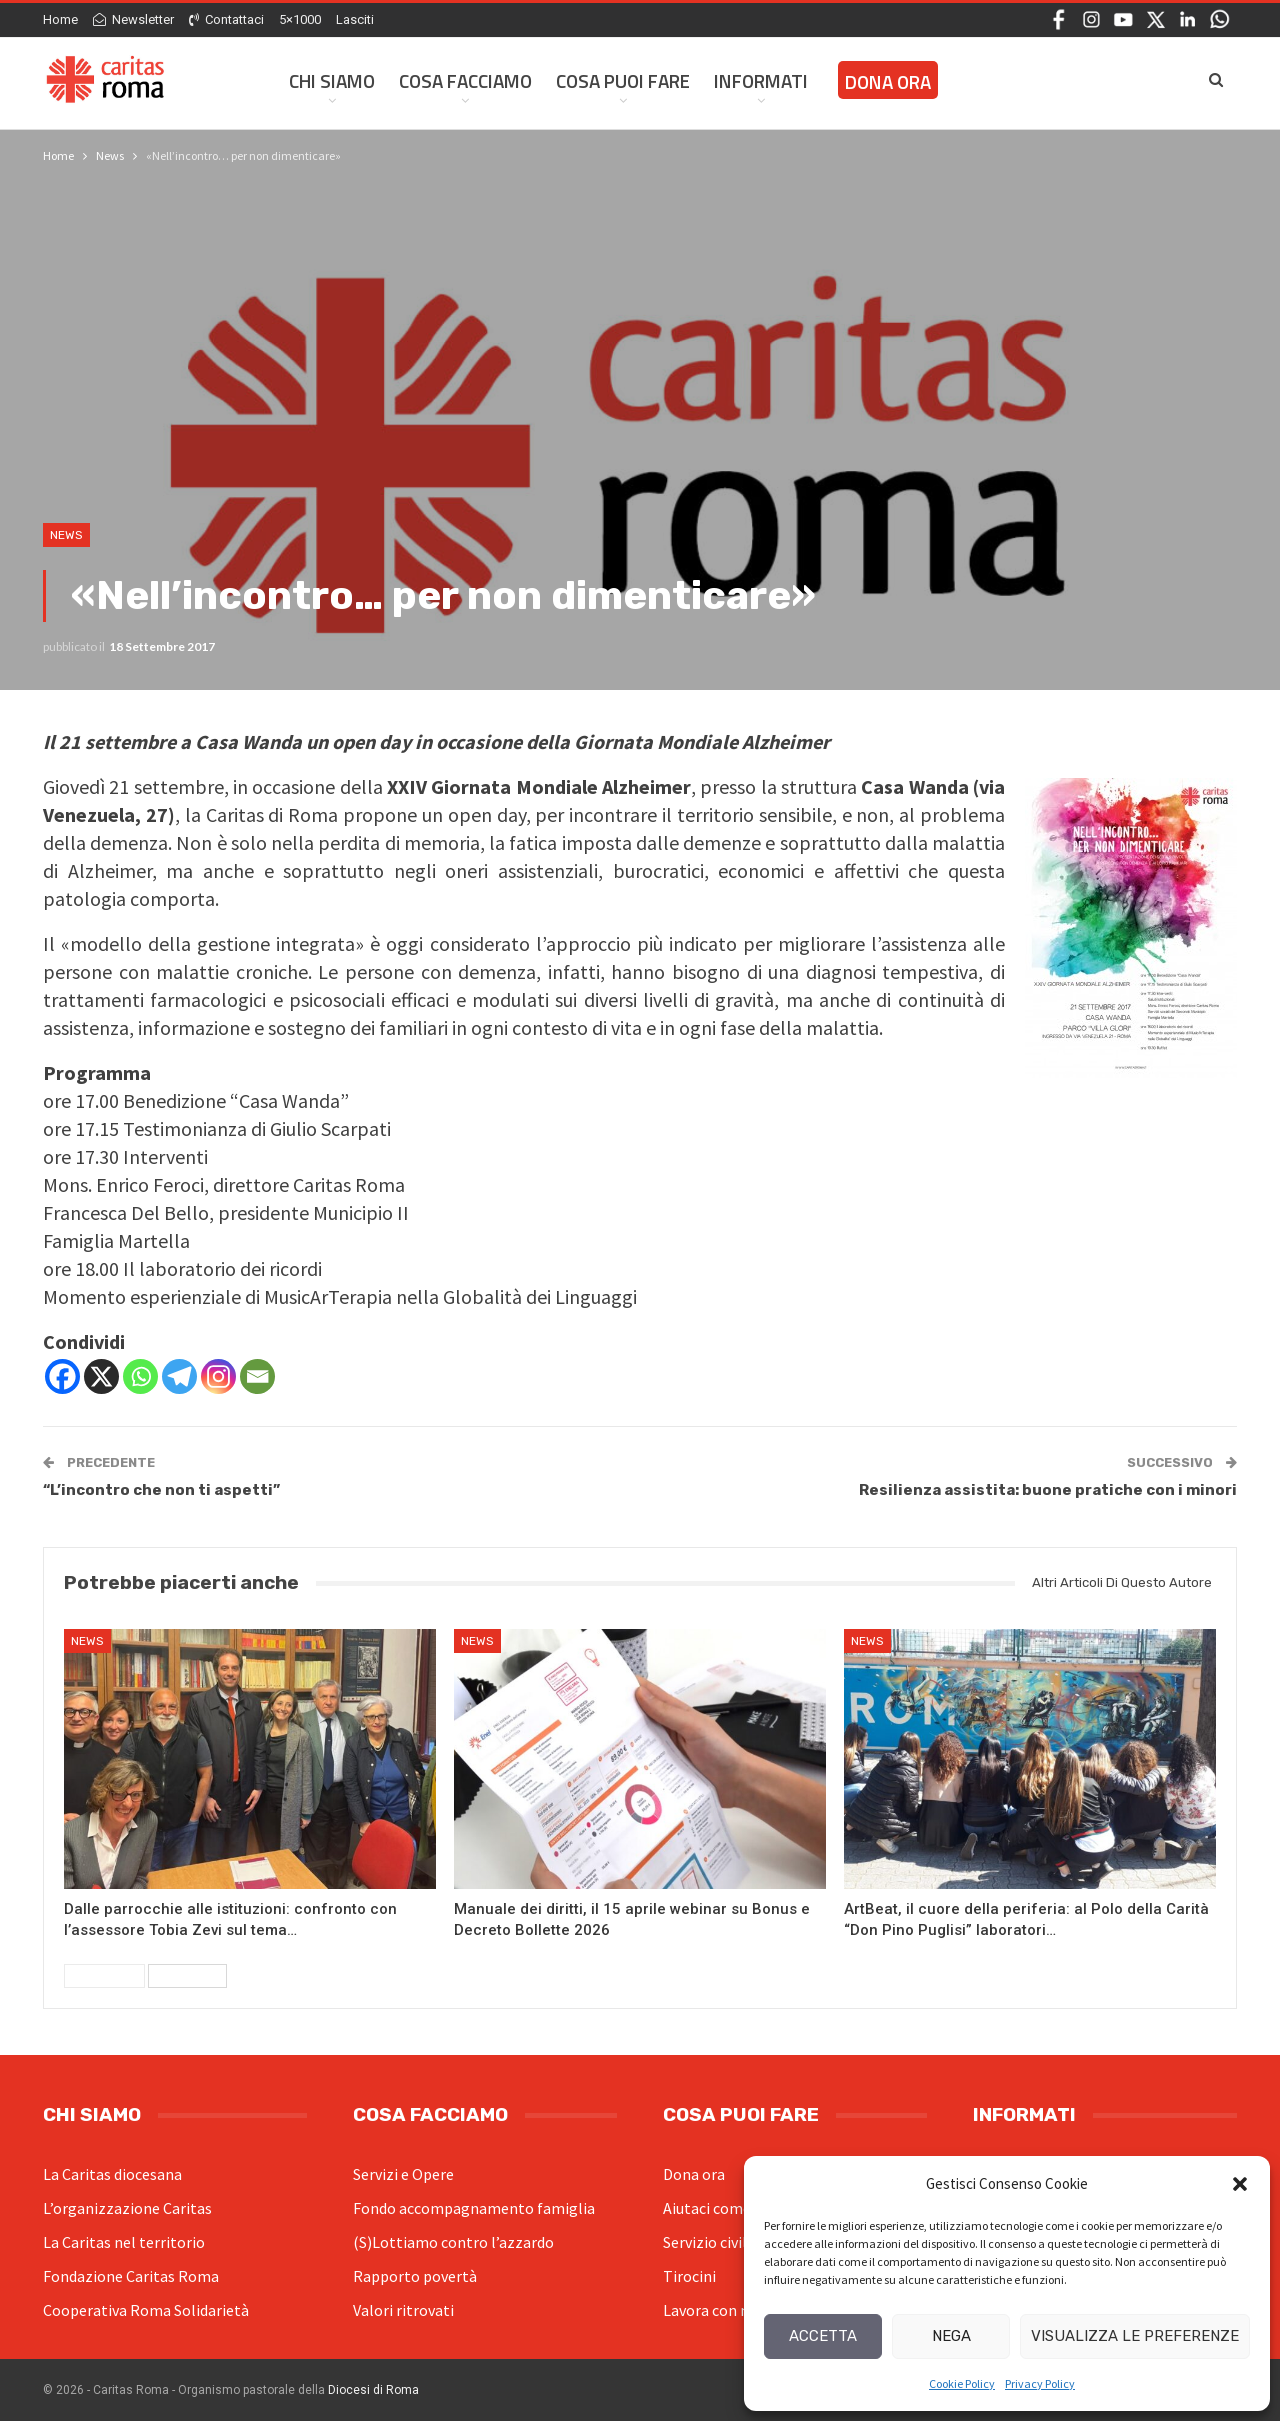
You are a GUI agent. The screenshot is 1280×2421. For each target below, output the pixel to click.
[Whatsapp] (140, 1376)
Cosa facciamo (465, 80)
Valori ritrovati (403, 2310)
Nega (951, 2336)
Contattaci (226, 19)
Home (60, 19)
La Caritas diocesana (112, 2174)
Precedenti (104, 1976)
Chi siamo (332, 80)
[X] (101, 1376)
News (66, 535)
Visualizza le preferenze (1135, 2336)
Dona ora (694, 2174)
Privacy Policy (1040, 2383)
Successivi (187, 1976)
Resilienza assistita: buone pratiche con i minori (1048, 1490)
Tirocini (689, 2276)
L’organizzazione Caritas (127, 2208)
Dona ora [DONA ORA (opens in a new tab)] (888, 81)
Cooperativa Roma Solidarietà (146, 2310)
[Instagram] (218, 1376)
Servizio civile (709, 2242)
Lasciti (355, 19)
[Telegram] (179, 1376)
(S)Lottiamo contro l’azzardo (453, 2242)
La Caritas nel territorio (124, 2242)
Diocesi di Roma (373, 2390)
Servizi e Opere (403, 2174)
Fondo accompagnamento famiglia (474, 2208)
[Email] (257, 1376)
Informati (761, 80)
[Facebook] (62, 1376)
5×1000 (300, 19)
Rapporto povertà (415, 2276)
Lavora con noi (712, 2310)
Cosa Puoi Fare (623, 80)
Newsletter (133, 19)
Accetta (823, 2336)
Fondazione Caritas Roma (131, 2276)
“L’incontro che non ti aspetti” (161, 1490)
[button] (1240, 2184)
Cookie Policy (962, 2383)
